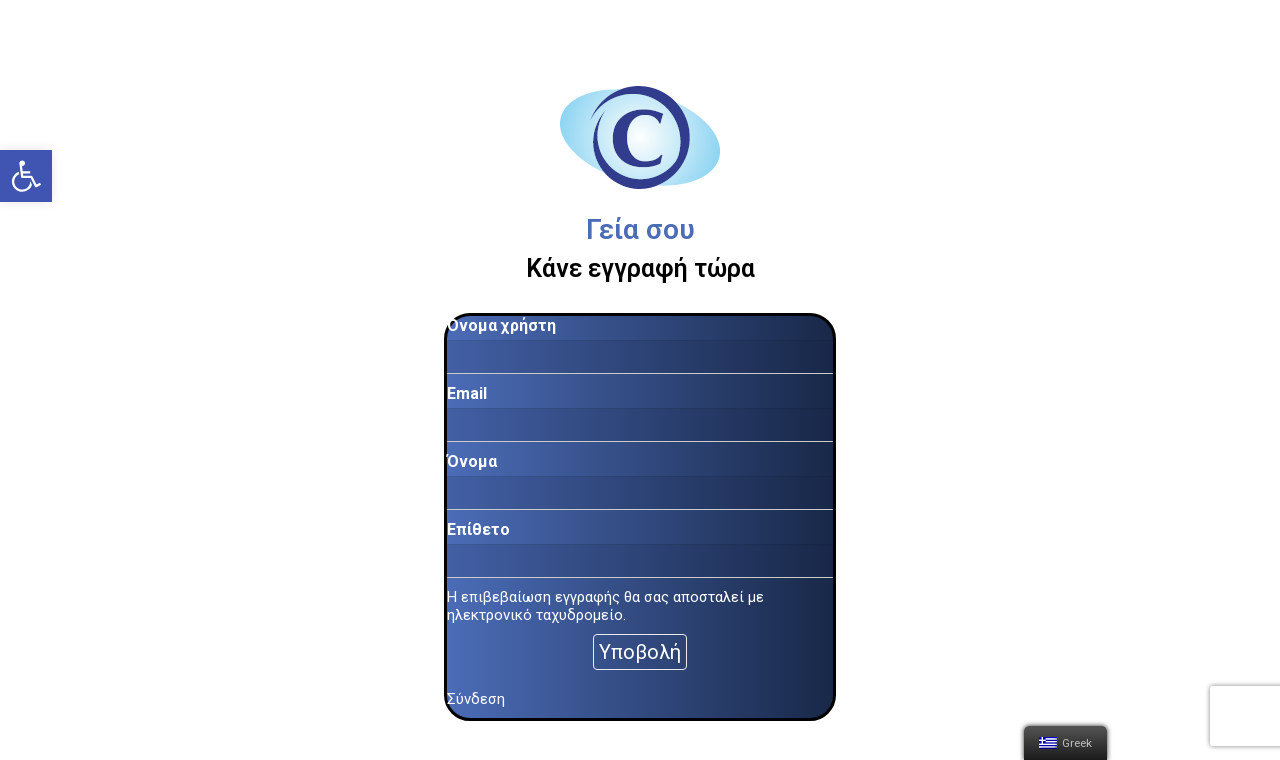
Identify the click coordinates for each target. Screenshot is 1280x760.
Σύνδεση (476, 699)
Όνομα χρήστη (501, 325)
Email (467, 393)
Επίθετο (478, 529)
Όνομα (472, 461)
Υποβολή (640, 652)
